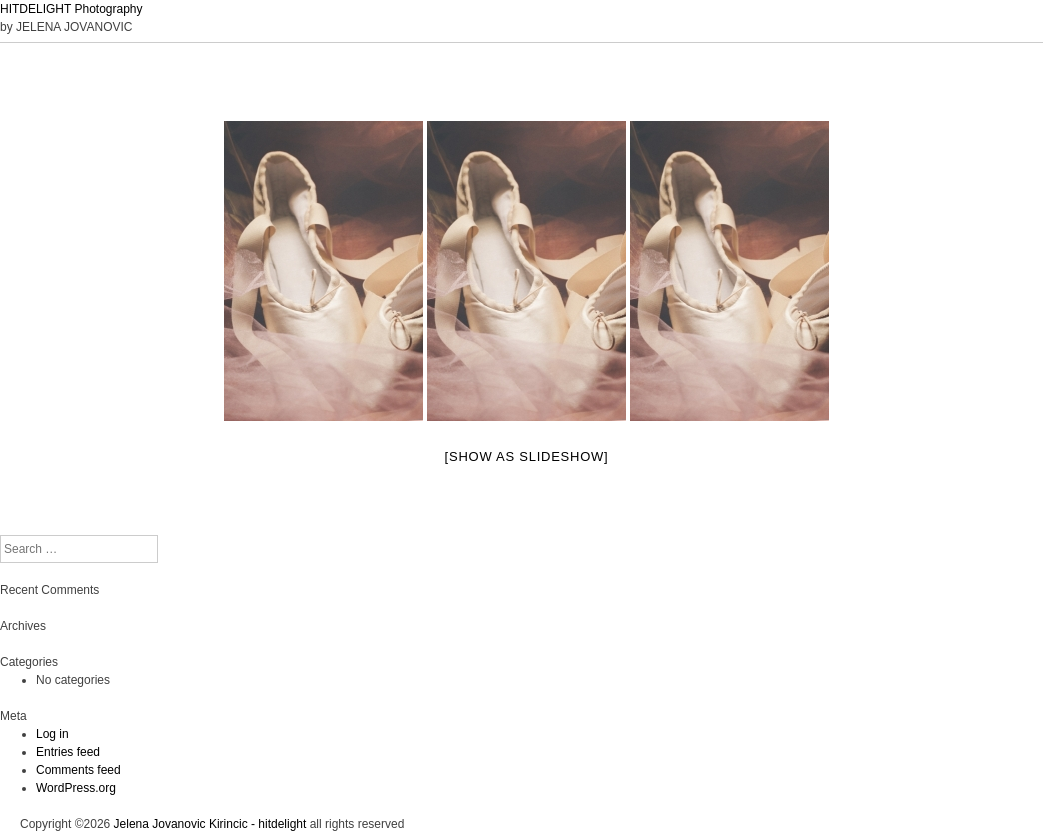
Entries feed (68, 752)
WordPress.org (76, 788)
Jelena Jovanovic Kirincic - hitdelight (210, 824)
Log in (52, 734)
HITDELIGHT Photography (71, 9)
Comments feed (78, 770)
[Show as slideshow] (527, 456)
